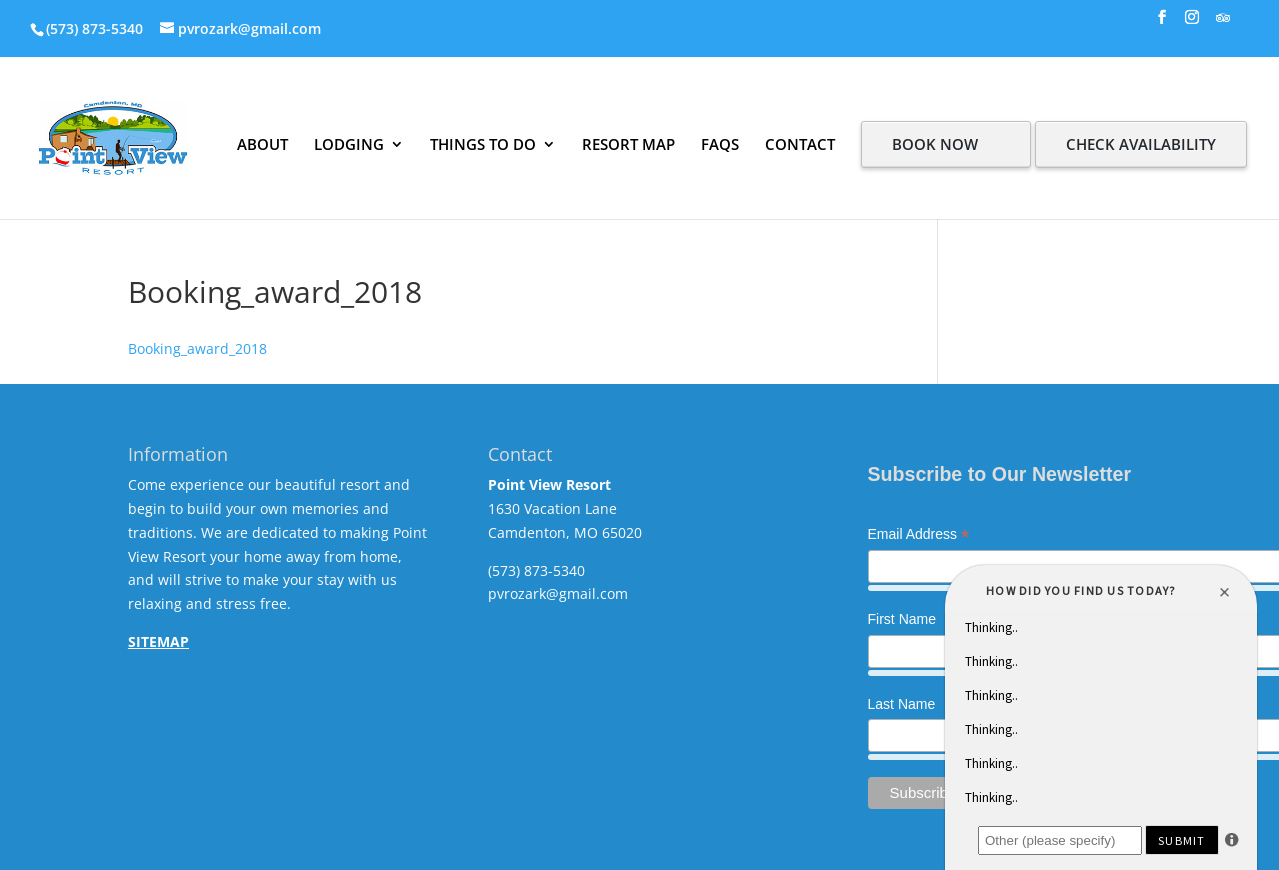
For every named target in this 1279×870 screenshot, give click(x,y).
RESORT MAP (628, 144)
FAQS (720, 144)
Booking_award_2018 (197, 348)
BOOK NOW (935, 144)
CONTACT (800, 144)
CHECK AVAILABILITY (1141, 144)
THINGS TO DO (483, 144)
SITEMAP (158, 641)
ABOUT (262, 144)
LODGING (349, 144)
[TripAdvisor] (1223, 23)
